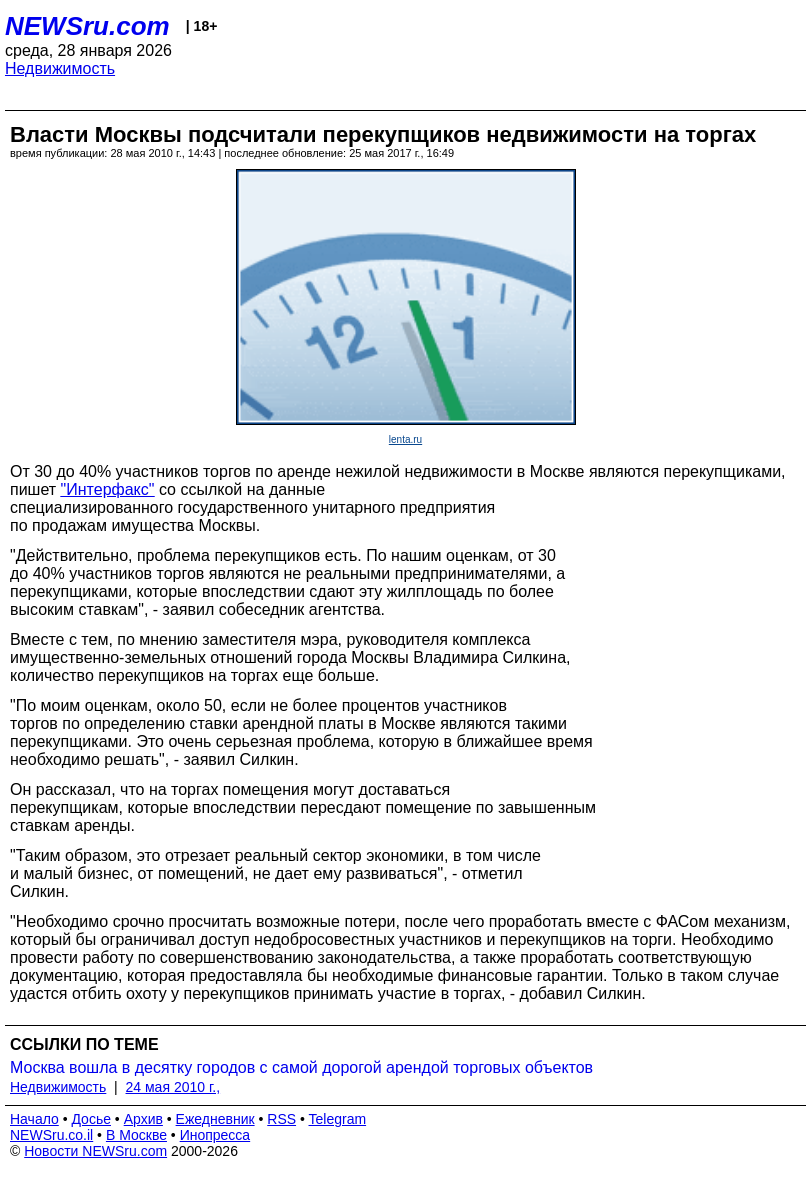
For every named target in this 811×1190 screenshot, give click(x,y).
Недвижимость (60, 68)
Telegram (338, 1119)
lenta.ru (405, 439)
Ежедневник (215, 1119)
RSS (281, 1119)
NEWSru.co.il (51, 1135)
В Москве (136, 1135)
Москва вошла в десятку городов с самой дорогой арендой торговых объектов (301, 1067)
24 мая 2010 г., (173, 1087)
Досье (91, 1119)
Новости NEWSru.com (95, 1151)
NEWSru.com (87, 26)
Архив (143, 1119)
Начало (34, 1119)
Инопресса (215, 1135)
